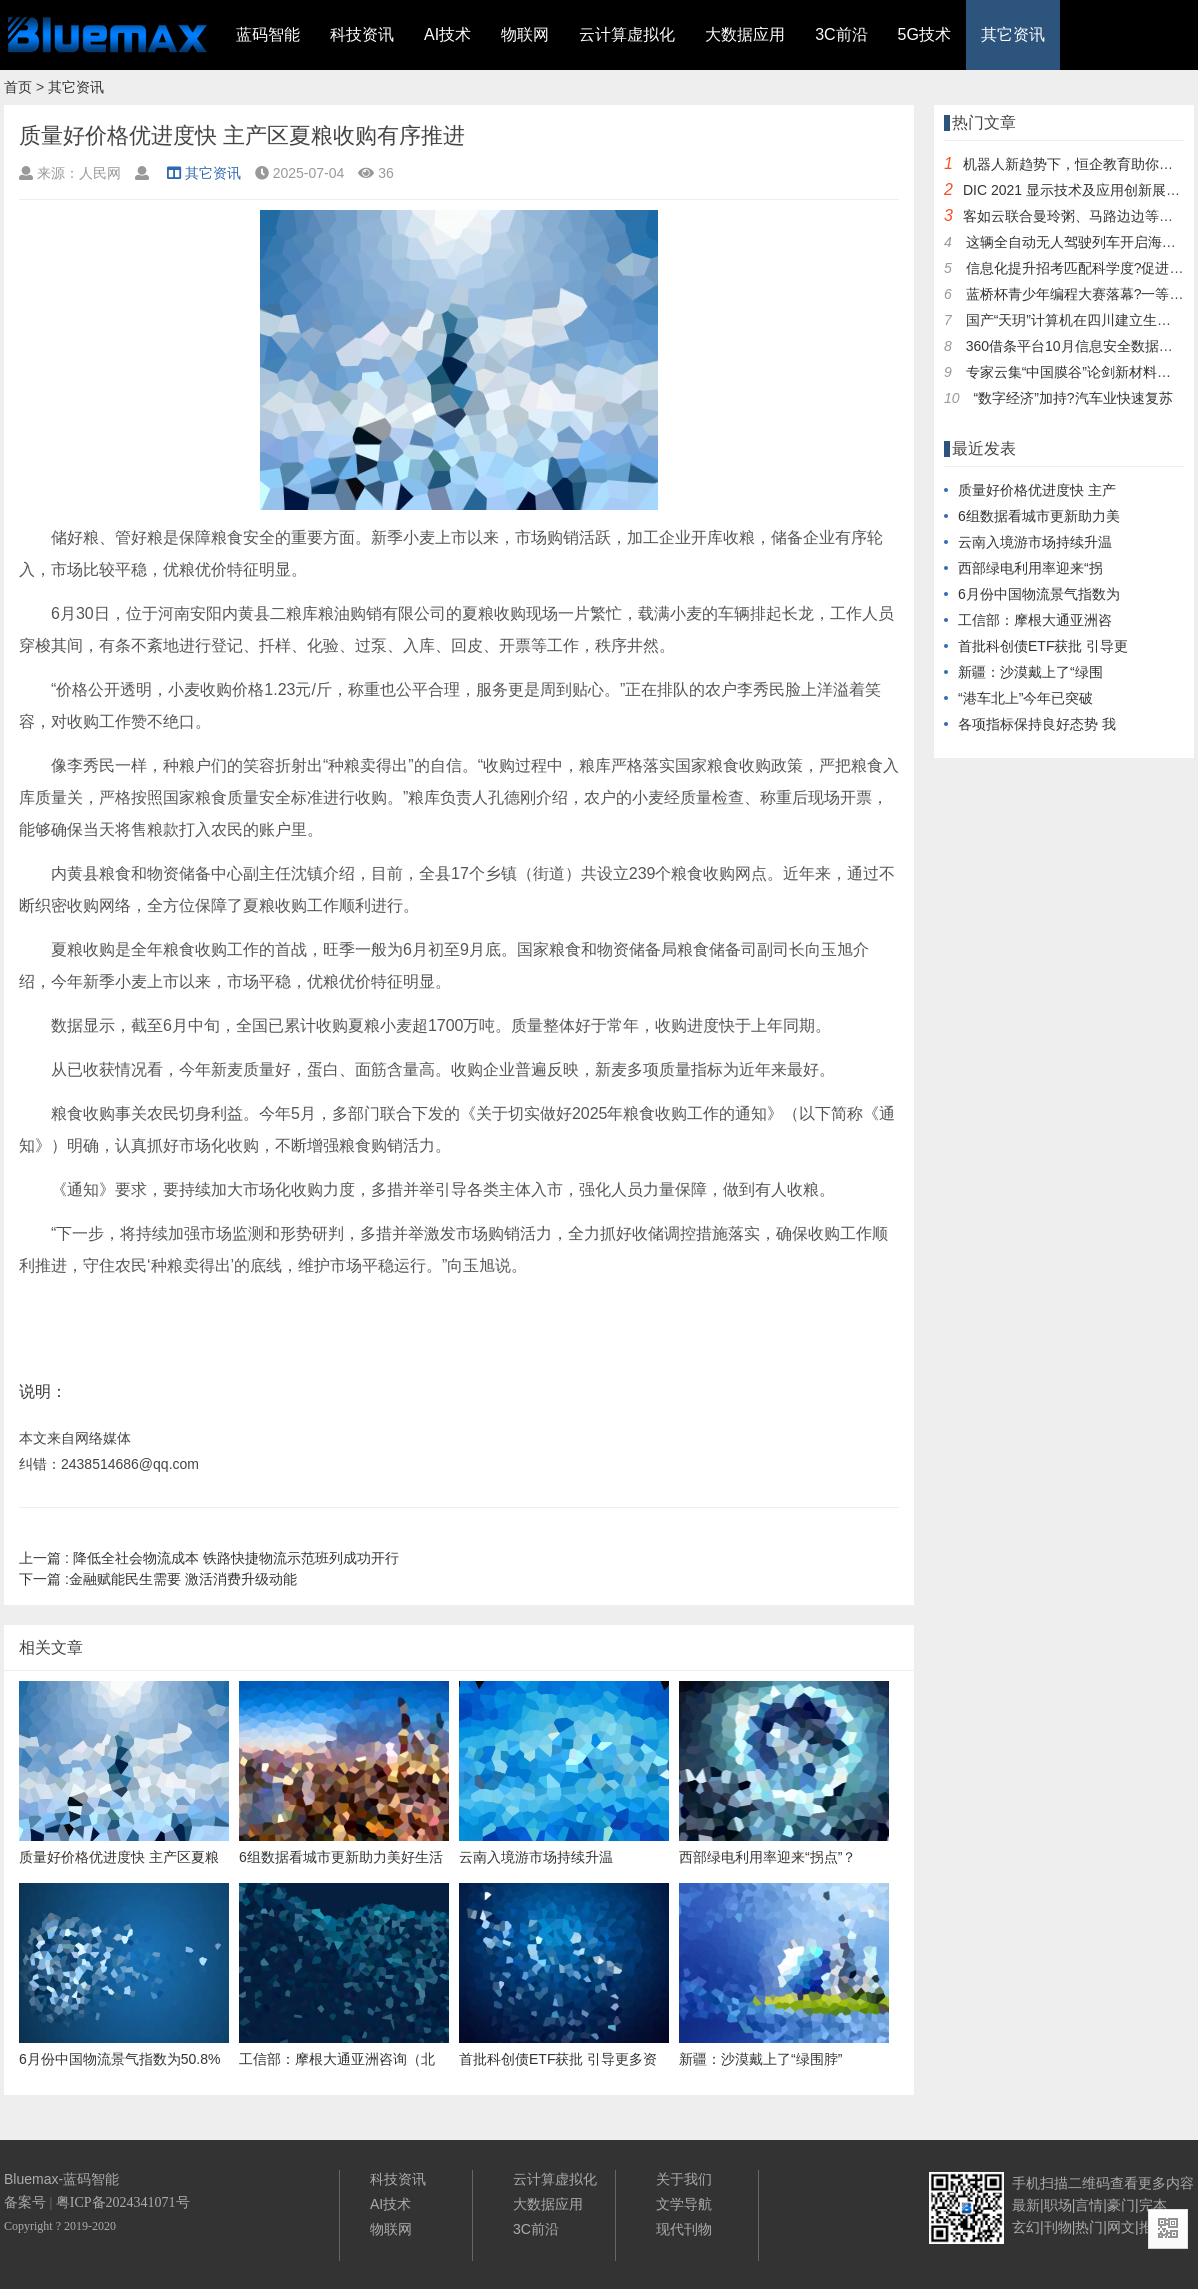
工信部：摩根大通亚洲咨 (1035, 620)
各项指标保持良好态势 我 (1037, 724)
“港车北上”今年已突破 (1025, 698)
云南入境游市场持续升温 (1035, 542)
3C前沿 (841, 34)
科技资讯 (362, 34)
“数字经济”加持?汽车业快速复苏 (1072, 398)
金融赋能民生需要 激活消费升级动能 (158, 1579)
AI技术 (447, 34)
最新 (1026, 2205)
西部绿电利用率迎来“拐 (1030, 568)
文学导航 (684, 2204)
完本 (1153, 2205)
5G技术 (924, 34)
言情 (1089, 2205)
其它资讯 (1013, 34)
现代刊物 (684, 2229)
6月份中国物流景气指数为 (1039, 594)
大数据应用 (745, 34)
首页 (18, 87)
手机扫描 (1040, 2183)
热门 (1089, 2227)
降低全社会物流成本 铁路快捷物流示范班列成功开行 (209, 1558)
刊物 (1058, 2227)
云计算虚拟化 (627, 34)
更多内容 (1166, 2183)
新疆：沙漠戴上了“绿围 (1030, 672)
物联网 (525, 34)
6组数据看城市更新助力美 (1039, 516)
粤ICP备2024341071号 (123, 2202)
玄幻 (1026, 2227)
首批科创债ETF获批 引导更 (1043, 646)
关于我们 (684, 2179)
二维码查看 (1103, 2183)
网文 (1121, 2227)
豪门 (1121, 2205)
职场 (1058, 2205)
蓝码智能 (268, 34)
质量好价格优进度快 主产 (1037, 490)
